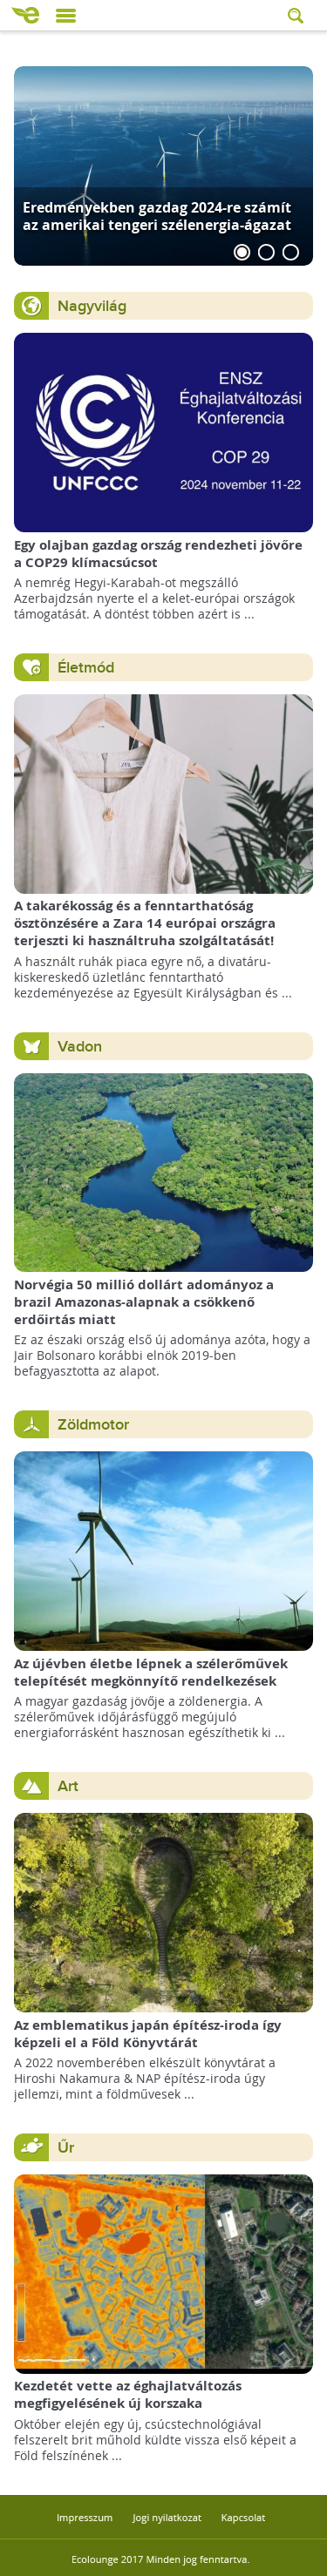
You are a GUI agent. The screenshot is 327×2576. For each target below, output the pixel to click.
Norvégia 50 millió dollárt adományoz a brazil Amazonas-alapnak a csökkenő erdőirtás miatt (144, 1302)
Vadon (80, 1047)
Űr (66, 2148)
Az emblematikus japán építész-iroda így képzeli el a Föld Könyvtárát (148, 2034)
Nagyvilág (92, 306)
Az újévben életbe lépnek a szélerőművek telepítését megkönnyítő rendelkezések (151, 1672)
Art (68, 1786)
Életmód (86, 668)
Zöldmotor (93, 1425)
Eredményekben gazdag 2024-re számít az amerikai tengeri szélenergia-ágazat (157, 215)
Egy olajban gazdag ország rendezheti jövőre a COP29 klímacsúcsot (158, 553)
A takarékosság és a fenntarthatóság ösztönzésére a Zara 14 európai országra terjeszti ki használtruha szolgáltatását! (145, 923)
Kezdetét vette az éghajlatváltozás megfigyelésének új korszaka (128, 2394)
